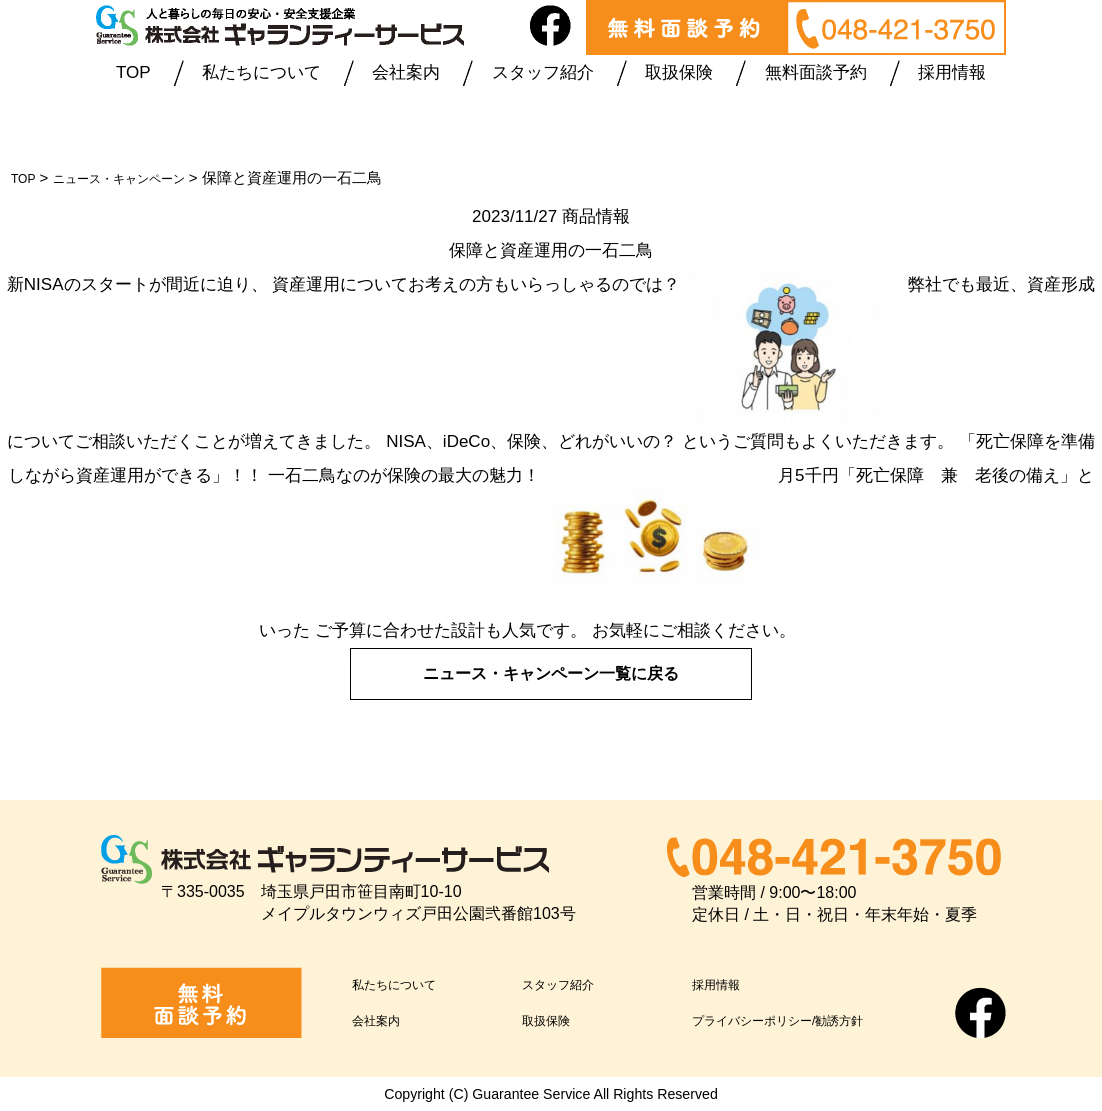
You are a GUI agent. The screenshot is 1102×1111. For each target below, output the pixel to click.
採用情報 (952, 72)
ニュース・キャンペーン (140, 177)
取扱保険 (679, 72)
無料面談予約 (816, 72)
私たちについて (261, 72)
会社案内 (406, 72)
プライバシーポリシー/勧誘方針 (813, 1018)
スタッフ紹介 (543, 72)
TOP (133, 72)
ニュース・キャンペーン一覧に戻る (551, 672)
